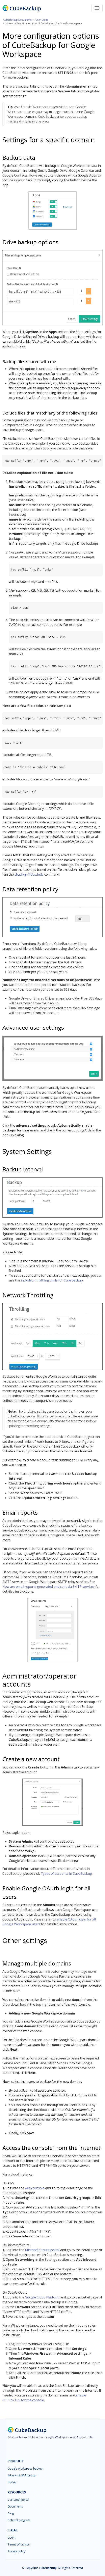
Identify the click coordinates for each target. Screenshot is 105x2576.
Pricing (12, 2482)
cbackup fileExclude (29, 874)
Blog (11, 2513)
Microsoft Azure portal (42, 2250)
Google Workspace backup (25, 2468)
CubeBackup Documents (17, 19)
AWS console (35, 2188)
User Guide (41, 19)
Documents (15, 2506)
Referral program (19, 2520)
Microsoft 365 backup (22, 2475)
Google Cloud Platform (42, 2297)
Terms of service (19, 2544)
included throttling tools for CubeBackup (52, 1280)
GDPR (12, 2537)
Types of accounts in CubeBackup (67, 1873)
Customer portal (18, 2499)
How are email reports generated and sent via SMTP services (48, 1586)
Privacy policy (16, 2551)
